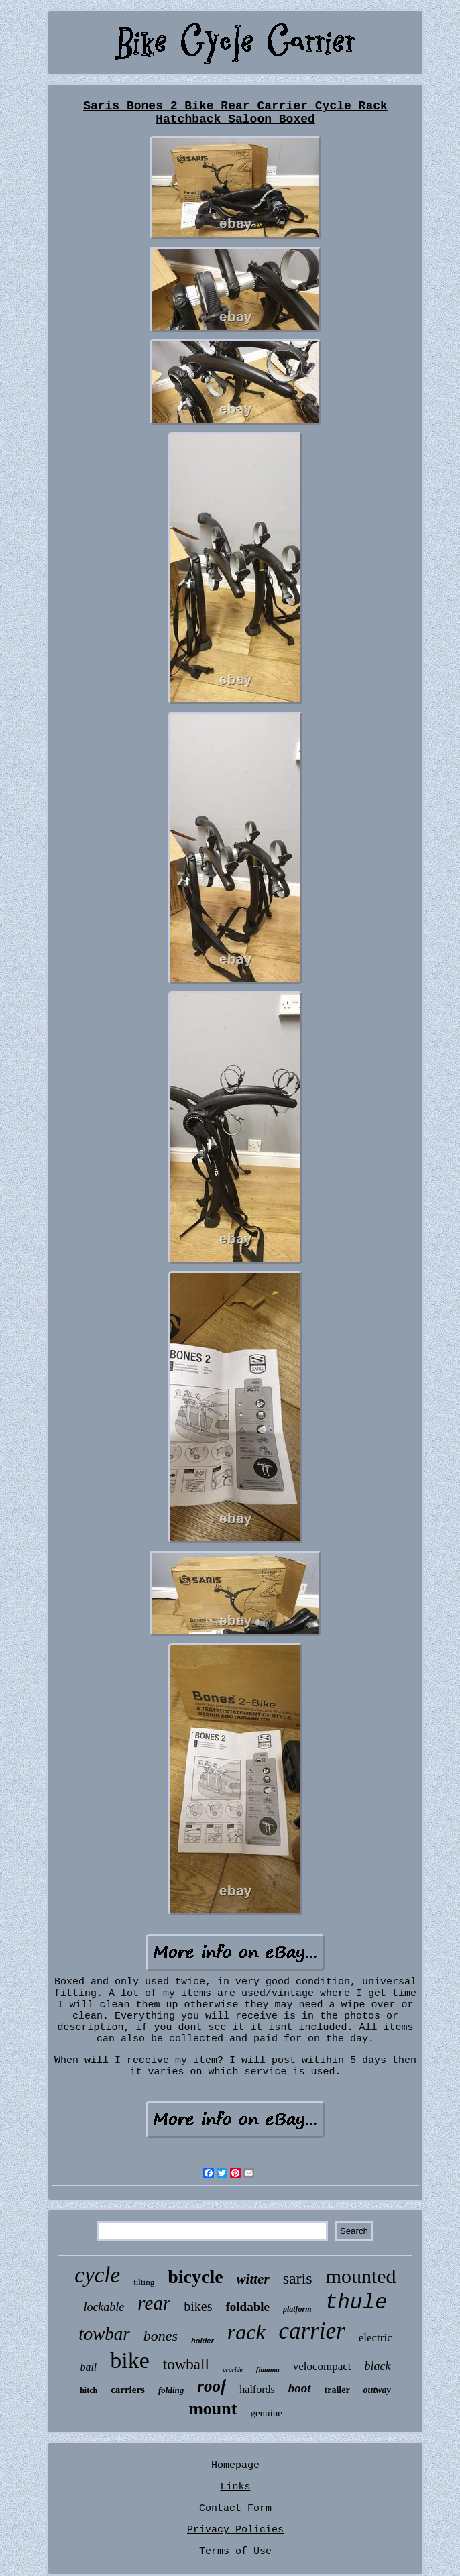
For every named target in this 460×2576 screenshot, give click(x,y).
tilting (143, 2282)
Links (235, 2487)
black (378, 2366)
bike (130, 2360)
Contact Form (235, 2508)
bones (160, 2335)
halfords (256, 2389)
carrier (312, 2331)
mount (212, 2408)
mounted (361, 2276)
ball (88, 2367)
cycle (97, 2275)
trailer (337, 2390)
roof (211, 2386)
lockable (103, 2307)
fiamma (268, 2369)
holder (202, 2341)
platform (297, 2309)
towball (186, 2364)
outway (377, 2390)
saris (297, 2278)
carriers (128, 2389)
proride (233, 2369)
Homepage (235, 2465)
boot (299, 2388)
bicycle (195, 2276)
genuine (266, 2413)
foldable (247, 2307)
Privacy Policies (235, 2530)
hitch (88, 2390)
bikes (198, 2306)
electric (375, 2337)
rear (153, 2303)
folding (171, 2390)
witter (253, 2279)
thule (356, 2302)
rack (246, 2332)
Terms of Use (235, 2551)
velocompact (322, 2366)
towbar (104, 2334)
